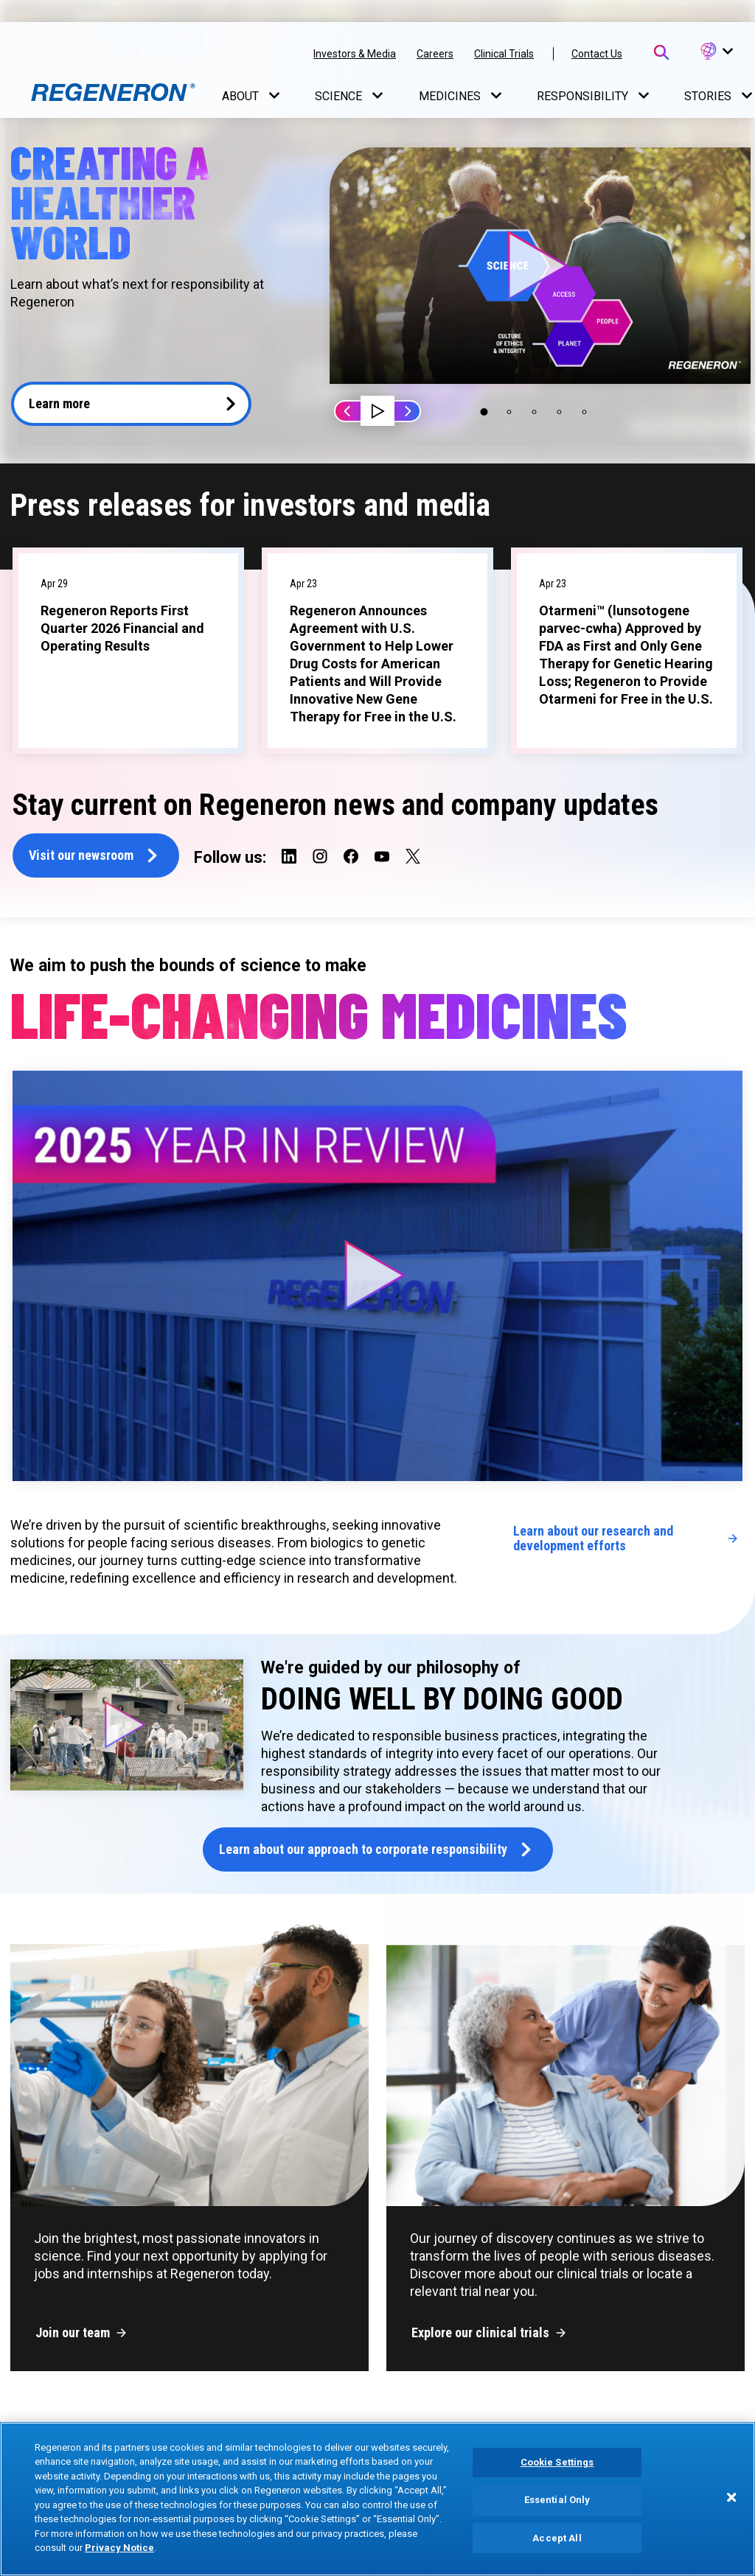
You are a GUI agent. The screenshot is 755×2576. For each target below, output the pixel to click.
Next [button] (406, 411)
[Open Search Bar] (661, 52)
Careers (435, 54)
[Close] (731, 2497)
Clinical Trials (504, 54)
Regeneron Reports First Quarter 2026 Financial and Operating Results (122, 628)
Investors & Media (354, 54)
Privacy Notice (119, 2547)
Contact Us (596, 54)
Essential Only (557, 2499)
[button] (716, 51)
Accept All (556, 2538)
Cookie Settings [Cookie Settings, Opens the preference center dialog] (557, 2462)
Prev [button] (348, 411)
